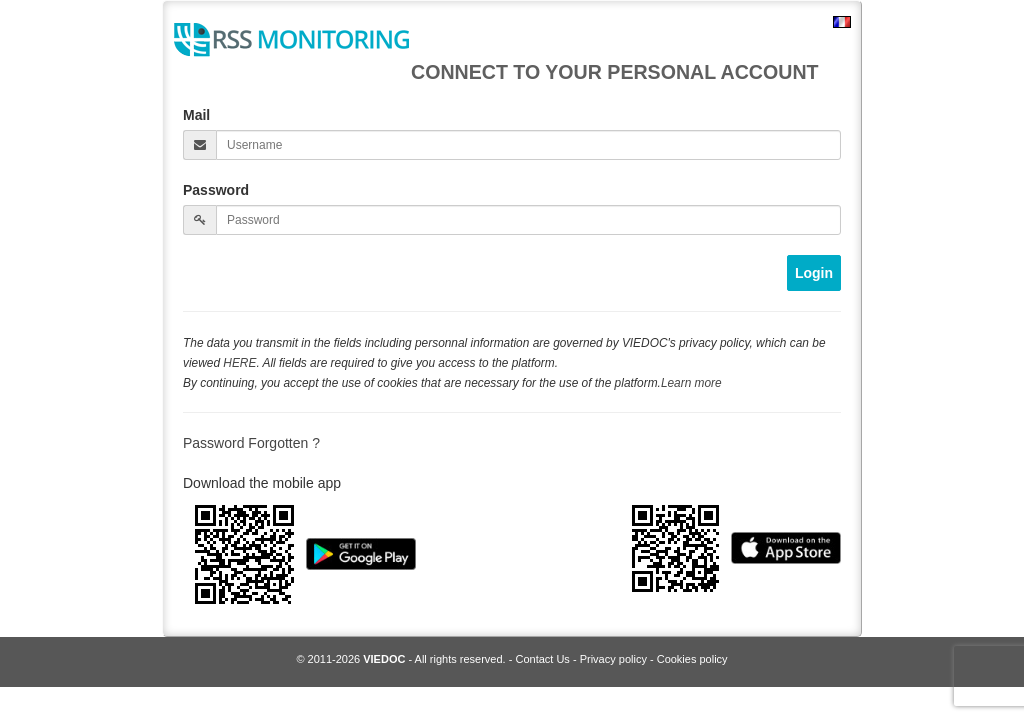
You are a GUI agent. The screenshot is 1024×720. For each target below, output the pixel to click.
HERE (239, 363)
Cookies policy (692, 659)
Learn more (691, 383)
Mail (196, 115)
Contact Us (542, 659)
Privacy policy (613, 659)
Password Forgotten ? (251, 443)
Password (216, 190)
